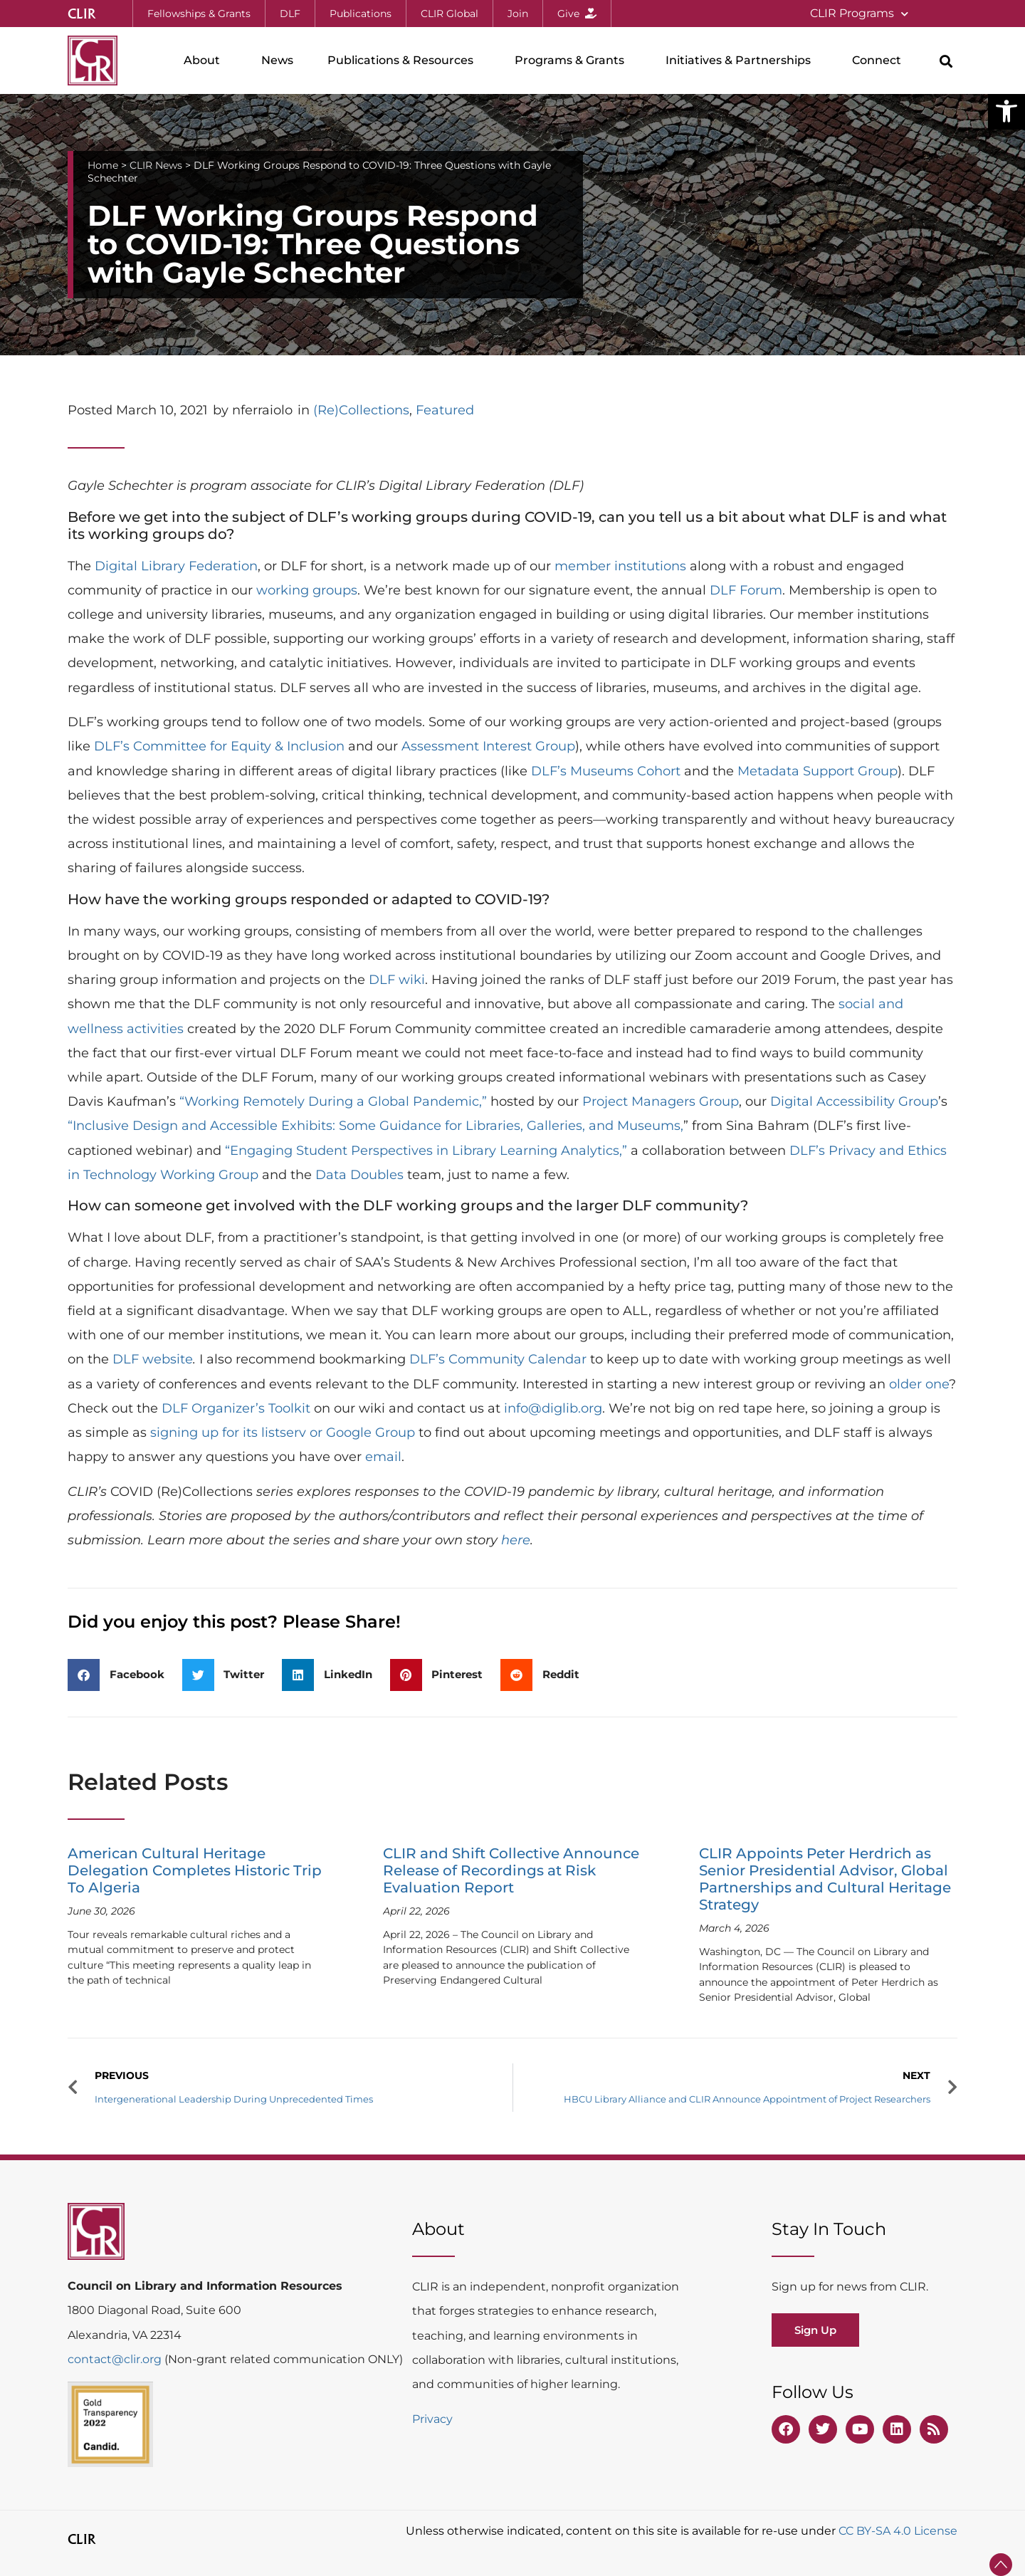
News (277, 60)
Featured (445, 410)
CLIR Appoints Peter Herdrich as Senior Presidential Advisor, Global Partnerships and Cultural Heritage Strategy (825, 1879)
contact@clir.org (116, 2359)
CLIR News (156, 165)
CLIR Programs (859, 14)
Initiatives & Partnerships (742, 60)
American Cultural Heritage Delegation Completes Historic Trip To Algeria (195, 1870)
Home (103, 165)
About (205, 60)
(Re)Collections (361, 410)
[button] (1006, 111)
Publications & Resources (403, 60)
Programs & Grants (573, 60)
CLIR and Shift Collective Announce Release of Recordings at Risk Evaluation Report (511, 1870)
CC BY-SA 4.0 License (898, 2531)
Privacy (432, 2419)
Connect (880, 60)
